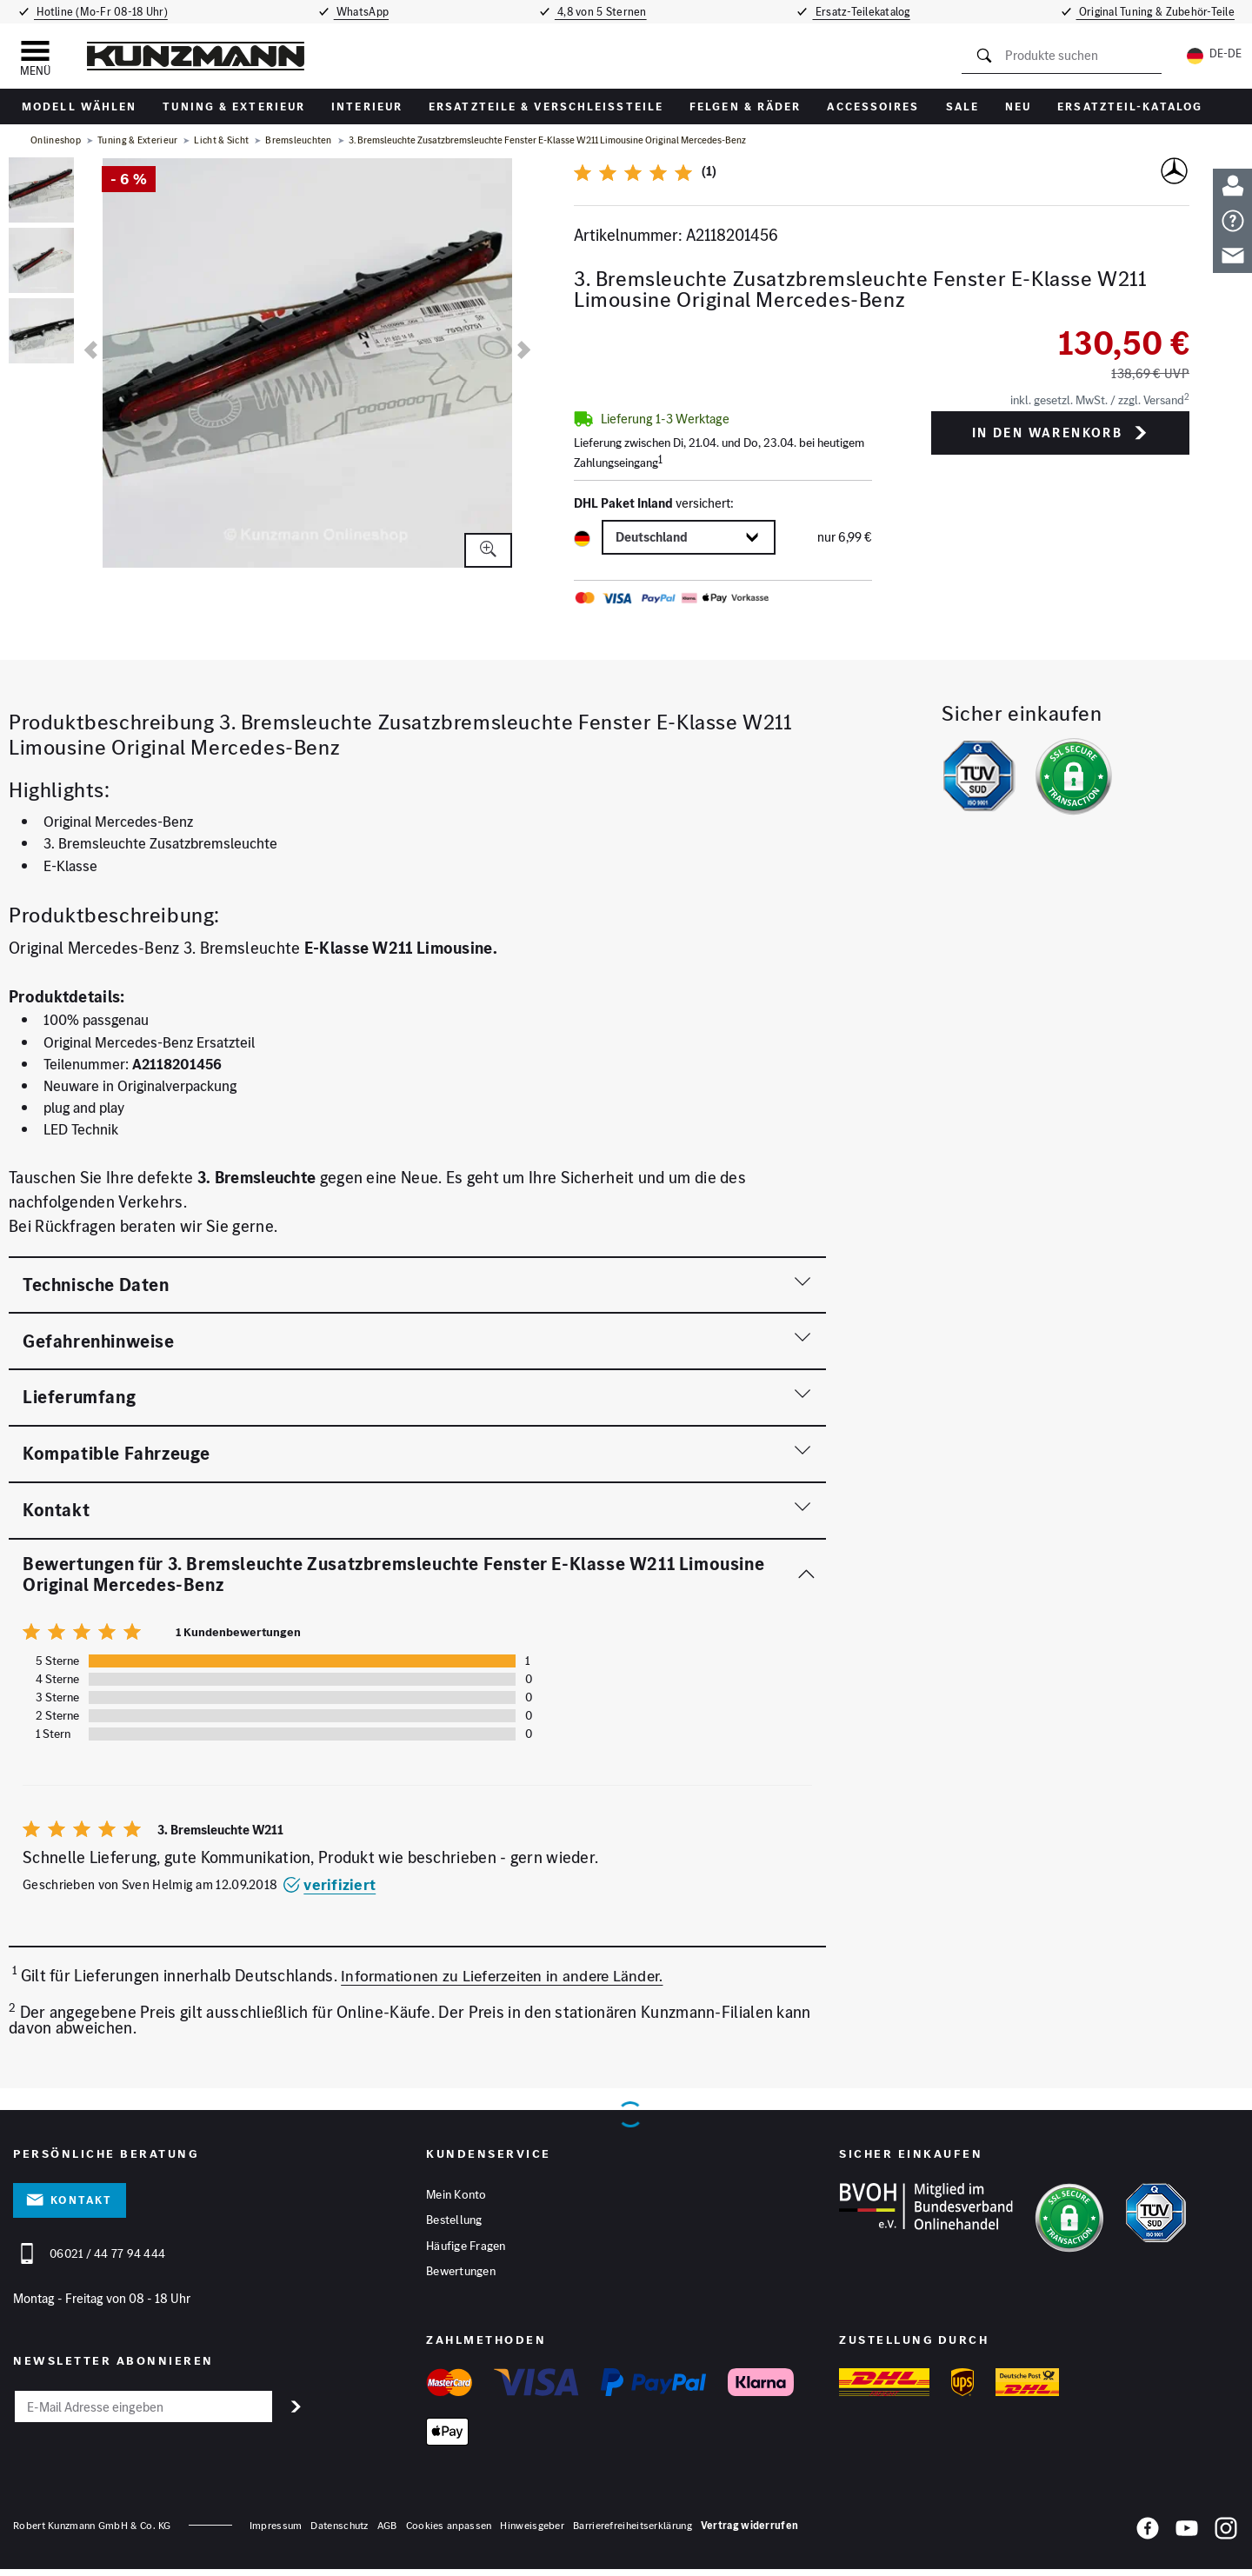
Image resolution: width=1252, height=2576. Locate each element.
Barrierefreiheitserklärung (632, 2531)
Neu (1018, 106)
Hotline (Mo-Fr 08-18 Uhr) (96, 11)
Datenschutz (339, 2531)
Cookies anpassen (449, 2531)
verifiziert (329, 1884)
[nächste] (523, 350)
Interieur (367, 106)
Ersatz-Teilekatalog (868, 11)
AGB (387, 2531)
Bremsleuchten (298, 140)
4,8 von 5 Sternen (603, 11)
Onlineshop (55, 140)
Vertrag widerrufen (749, 2531)
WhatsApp (360, 11)
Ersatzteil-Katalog (1129, 106)
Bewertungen (461, 2277)
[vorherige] (90, 350)
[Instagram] (1226, 2537)
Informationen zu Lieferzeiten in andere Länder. (509, 1976)
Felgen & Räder (745, 106)
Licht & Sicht (221, 140)
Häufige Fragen (466, 2250)
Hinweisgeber (532, 2531)
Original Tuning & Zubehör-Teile (1161, 11)
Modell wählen (79, 106)
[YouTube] (1187, 2537)
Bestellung (454, 2223)
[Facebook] (1148, 2537)
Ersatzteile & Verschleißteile (546, 106)
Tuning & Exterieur (234, 106)
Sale (962, 106)
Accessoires (873, 106)
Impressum (276, 2531)
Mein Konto (456, 2196)
